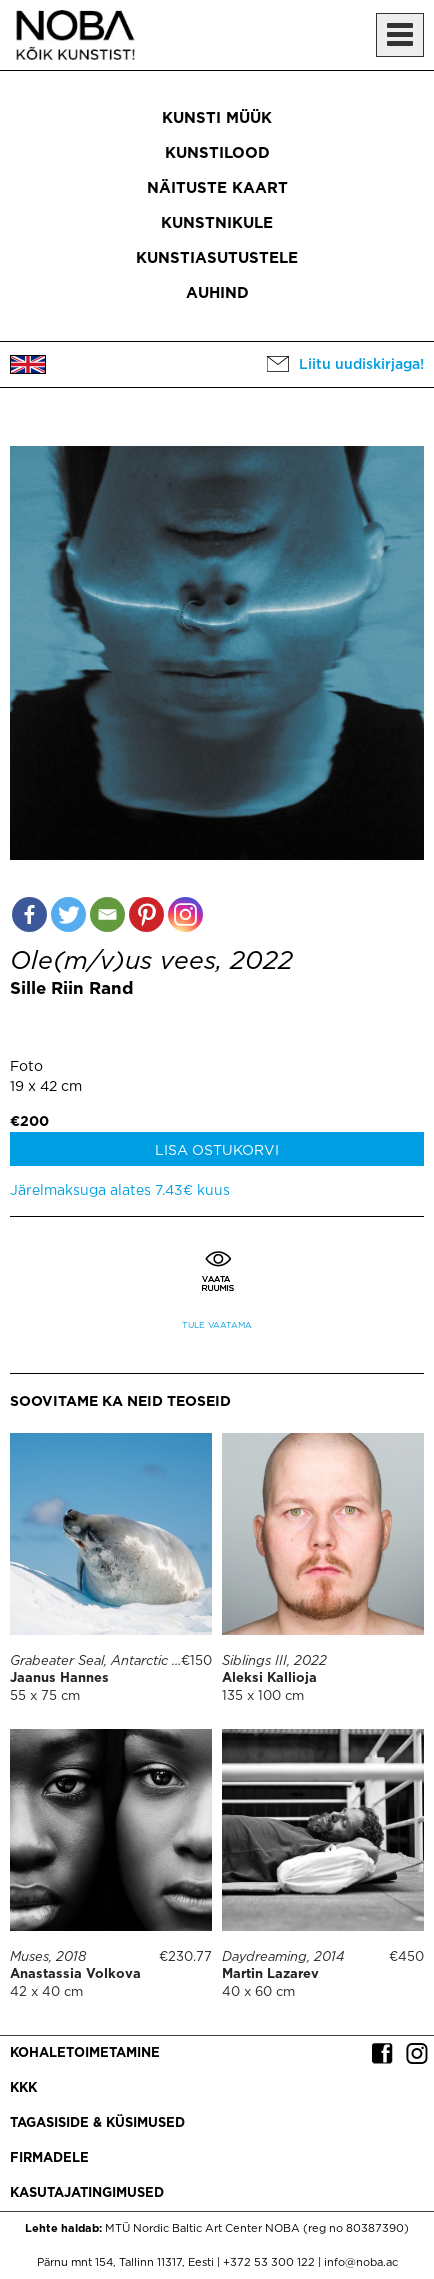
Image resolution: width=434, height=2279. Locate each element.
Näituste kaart (217, 188)
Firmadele (49, 2158)
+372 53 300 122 (269, 2263)
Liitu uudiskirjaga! (361, 365)
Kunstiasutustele (217, 258)
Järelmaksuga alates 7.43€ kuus (120, 1191)
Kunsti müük (217, 118)
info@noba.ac (361, 2263)
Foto (26, 1067)
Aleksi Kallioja (269, 1678)
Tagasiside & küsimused (97, 2123)
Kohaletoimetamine (85, 2053)
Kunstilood (217, 153)
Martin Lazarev (270, 1974)
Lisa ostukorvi (217, 1151)
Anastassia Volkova (75, 1974)
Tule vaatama (217, 1325)
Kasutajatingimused (87, 2193)
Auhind (217, 293)
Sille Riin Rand (71, 989)
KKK (23, 2088)
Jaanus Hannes (59, 1678)
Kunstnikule (217, 223)
